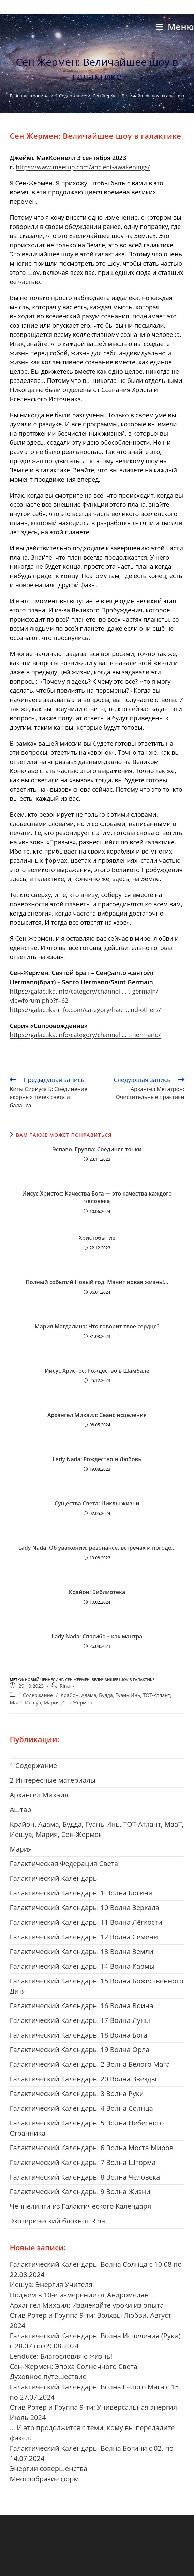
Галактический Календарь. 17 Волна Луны (80, 2020)
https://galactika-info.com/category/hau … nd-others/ (85, 1009)
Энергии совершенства (48, 2468)
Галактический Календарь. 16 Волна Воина (81, 2005)
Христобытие (97, 1238)
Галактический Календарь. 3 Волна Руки (77, 2093)
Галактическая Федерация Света (64, 1863)
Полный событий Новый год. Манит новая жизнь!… (97, 1282)
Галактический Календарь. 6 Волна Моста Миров (91, 2147)
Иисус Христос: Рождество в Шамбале (97, 1370)
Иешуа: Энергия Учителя (51, 2284)
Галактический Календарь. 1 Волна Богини (81, 1893)
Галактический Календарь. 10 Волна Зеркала (84, 1907)
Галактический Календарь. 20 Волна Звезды (83, 2078)
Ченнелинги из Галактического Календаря (80, 2206)
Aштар (20, 1809)
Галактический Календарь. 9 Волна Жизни (80, 2191)
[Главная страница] (29, 96)
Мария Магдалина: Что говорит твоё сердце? (97, 1326)
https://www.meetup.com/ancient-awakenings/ (83, 167)
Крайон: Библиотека (97, 1592)
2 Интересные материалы (52, 1780)
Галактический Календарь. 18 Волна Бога (78, 2035)
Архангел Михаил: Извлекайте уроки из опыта (87, 2305)
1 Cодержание (35, 1695)
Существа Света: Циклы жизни (97, 1503)
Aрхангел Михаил (39, 1794)
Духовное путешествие (48, 2376)
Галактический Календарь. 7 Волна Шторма (82, 2162)
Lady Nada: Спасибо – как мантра (97, 1636)
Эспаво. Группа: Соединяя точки (97, 1149)
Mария (21, 1849)
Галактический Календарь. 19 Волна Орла (79, 2049)
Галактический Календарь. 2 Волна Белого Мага (90, 2064)
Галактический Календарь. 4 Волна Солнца (81, 2108)
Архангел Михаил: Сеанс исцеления (97, 1415)
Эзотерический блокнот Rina (57, 2221)
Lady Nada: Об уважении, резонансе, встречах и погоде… (97, 1547)
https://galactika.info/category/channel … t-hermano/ (85, 1035)
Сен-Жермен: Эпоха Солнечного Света (73, 2366)
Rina (65, 1686)
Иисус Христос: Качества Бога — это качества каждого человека (97, 1197)
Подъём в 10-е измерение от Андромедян (79, 2294)
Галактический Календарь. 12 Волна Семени (84, 1936)
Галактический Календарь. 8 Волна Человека (85, 2177)
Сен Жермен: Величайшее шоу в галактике (139, 96)
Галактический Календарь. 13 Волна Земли (81, 1951)
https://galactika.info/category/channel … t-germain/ (84, 991)
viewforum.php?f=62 (39, 1000)
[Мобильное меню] (175, 26)
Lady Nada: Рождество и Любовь (97, 1459)
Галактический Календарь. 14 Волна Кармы (82, 1966)
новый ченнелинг (44, 1679)
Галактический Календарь (53, 1878)
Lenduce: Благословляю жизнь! (61, 2356)
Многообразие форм (44, 2478)
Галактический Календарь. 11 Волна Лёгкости (86, 1922)
